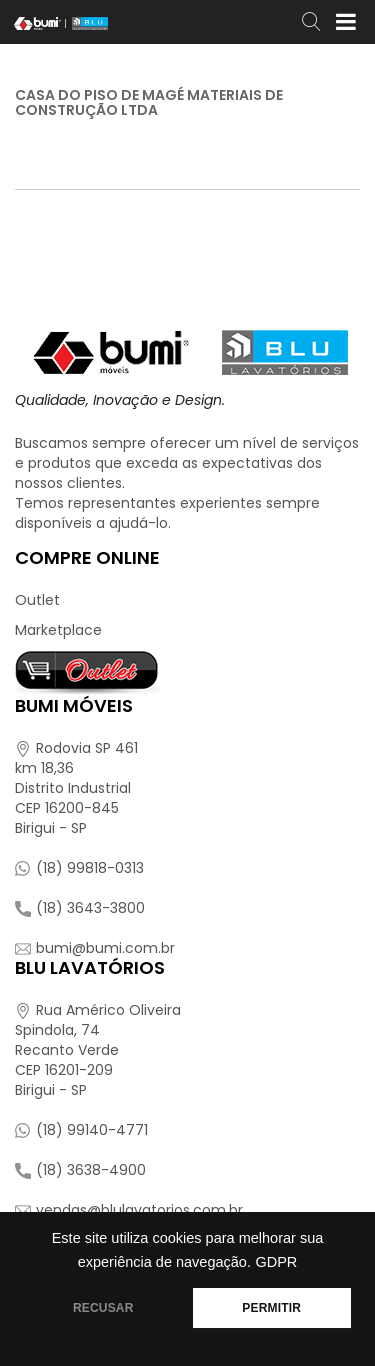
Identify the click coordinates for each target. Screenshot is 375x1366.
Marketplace (58, 630)
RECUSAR (103, 1308)
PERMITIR (271, 1308)
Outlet (37, 600)
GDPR (276, 1262)
